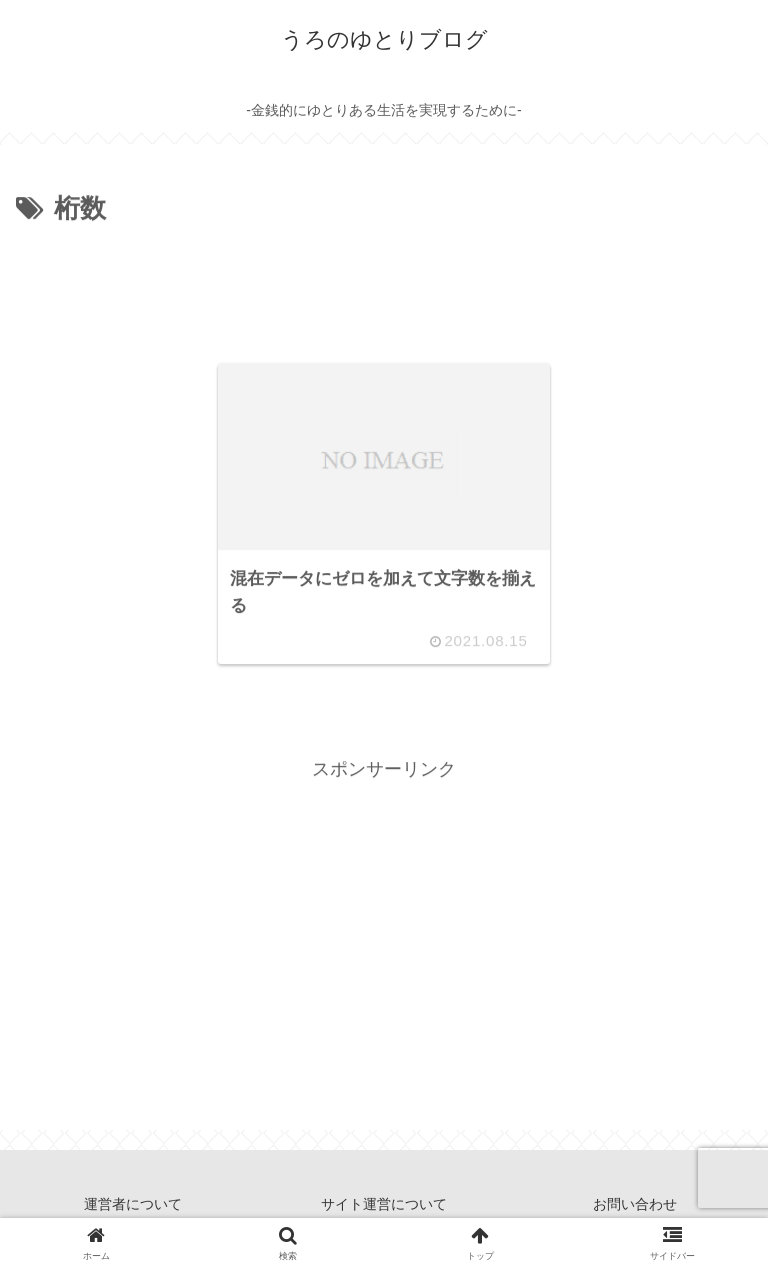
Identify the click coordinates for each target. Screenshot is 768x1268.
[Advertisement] (384, 287)
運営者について (133, 1204)
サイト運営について (384, 1204)
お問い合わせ (635, 1204)
